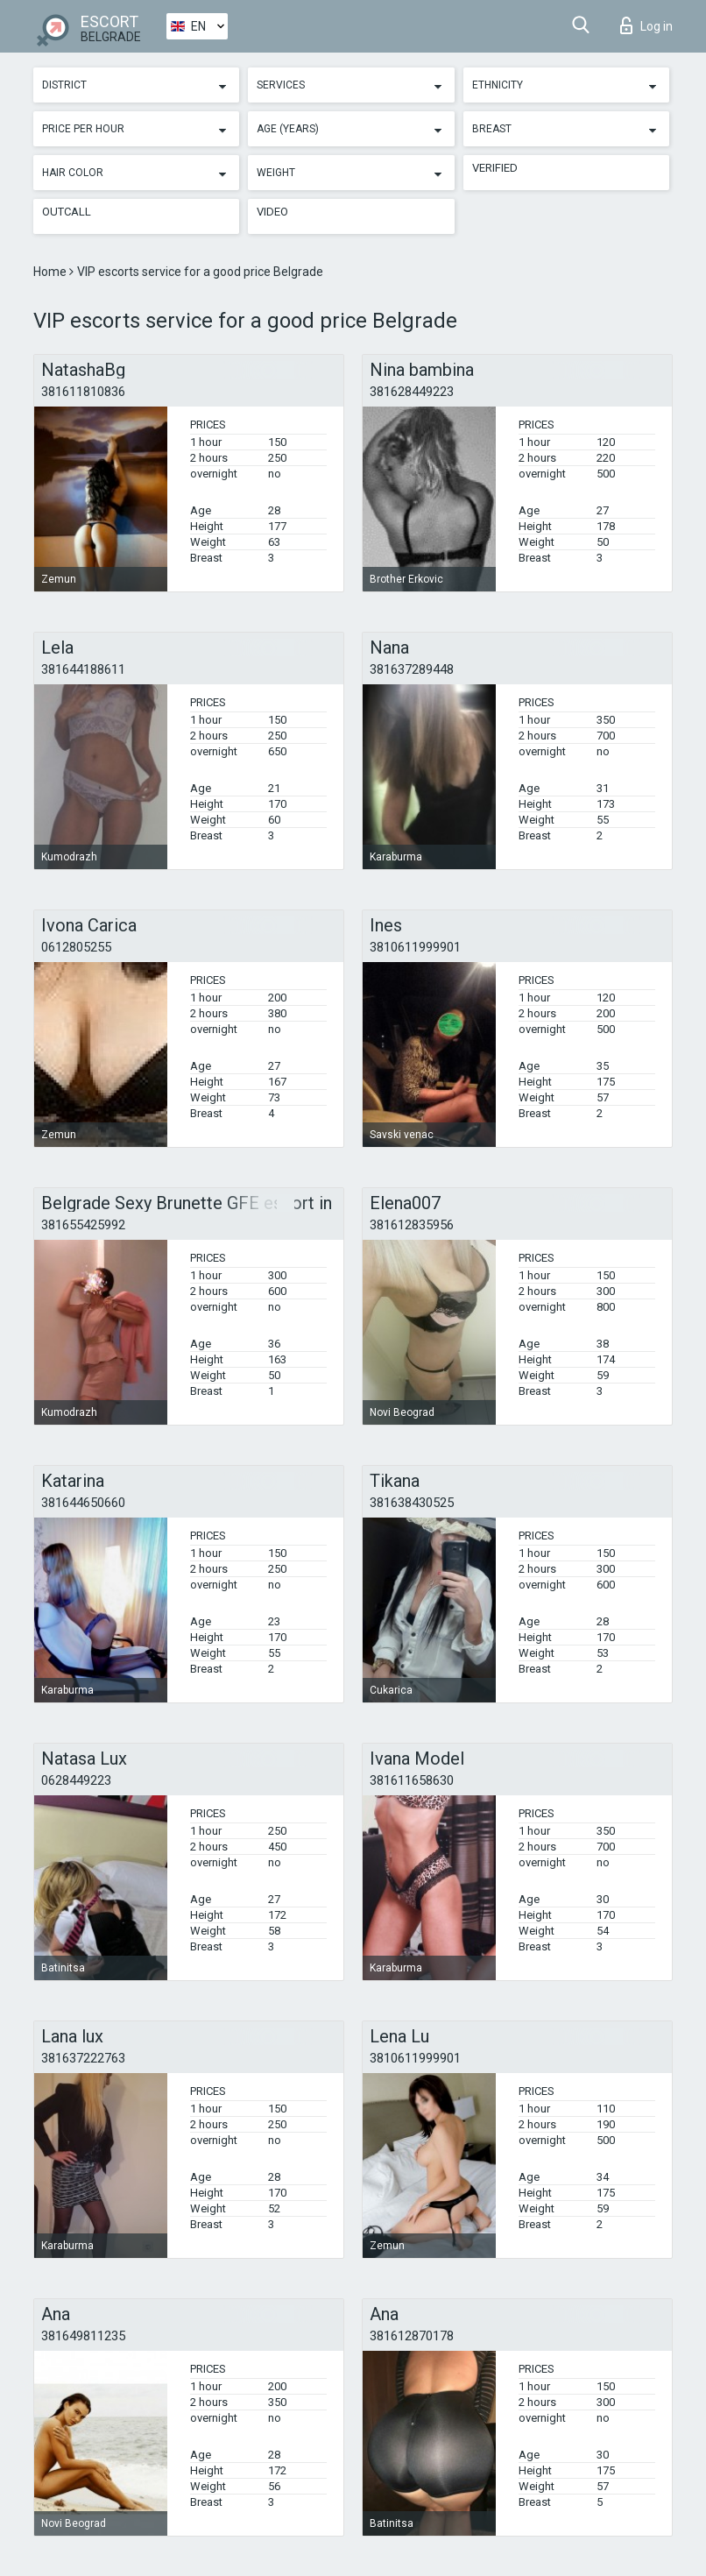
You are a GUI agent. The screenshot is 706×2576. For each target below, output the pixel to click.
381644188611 (83, 669)
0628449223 (76, 1780)
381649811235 (83, 2336)
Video (272, 211)
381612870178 (412, 2336)
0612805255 (76, 947)
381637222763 (83, 2058)
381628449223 (412, 392)
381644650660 (83, 1503)
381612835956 (412, 1225)
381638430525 (412, 1503)
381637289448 (412, 669)
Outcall (66, 211)
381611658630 (412, 1780)
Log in (646, 25)
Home (51, 272)
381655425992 (83, 1225)
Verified (495, 167)
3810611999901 (415, 947)
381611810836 (83, 392)
